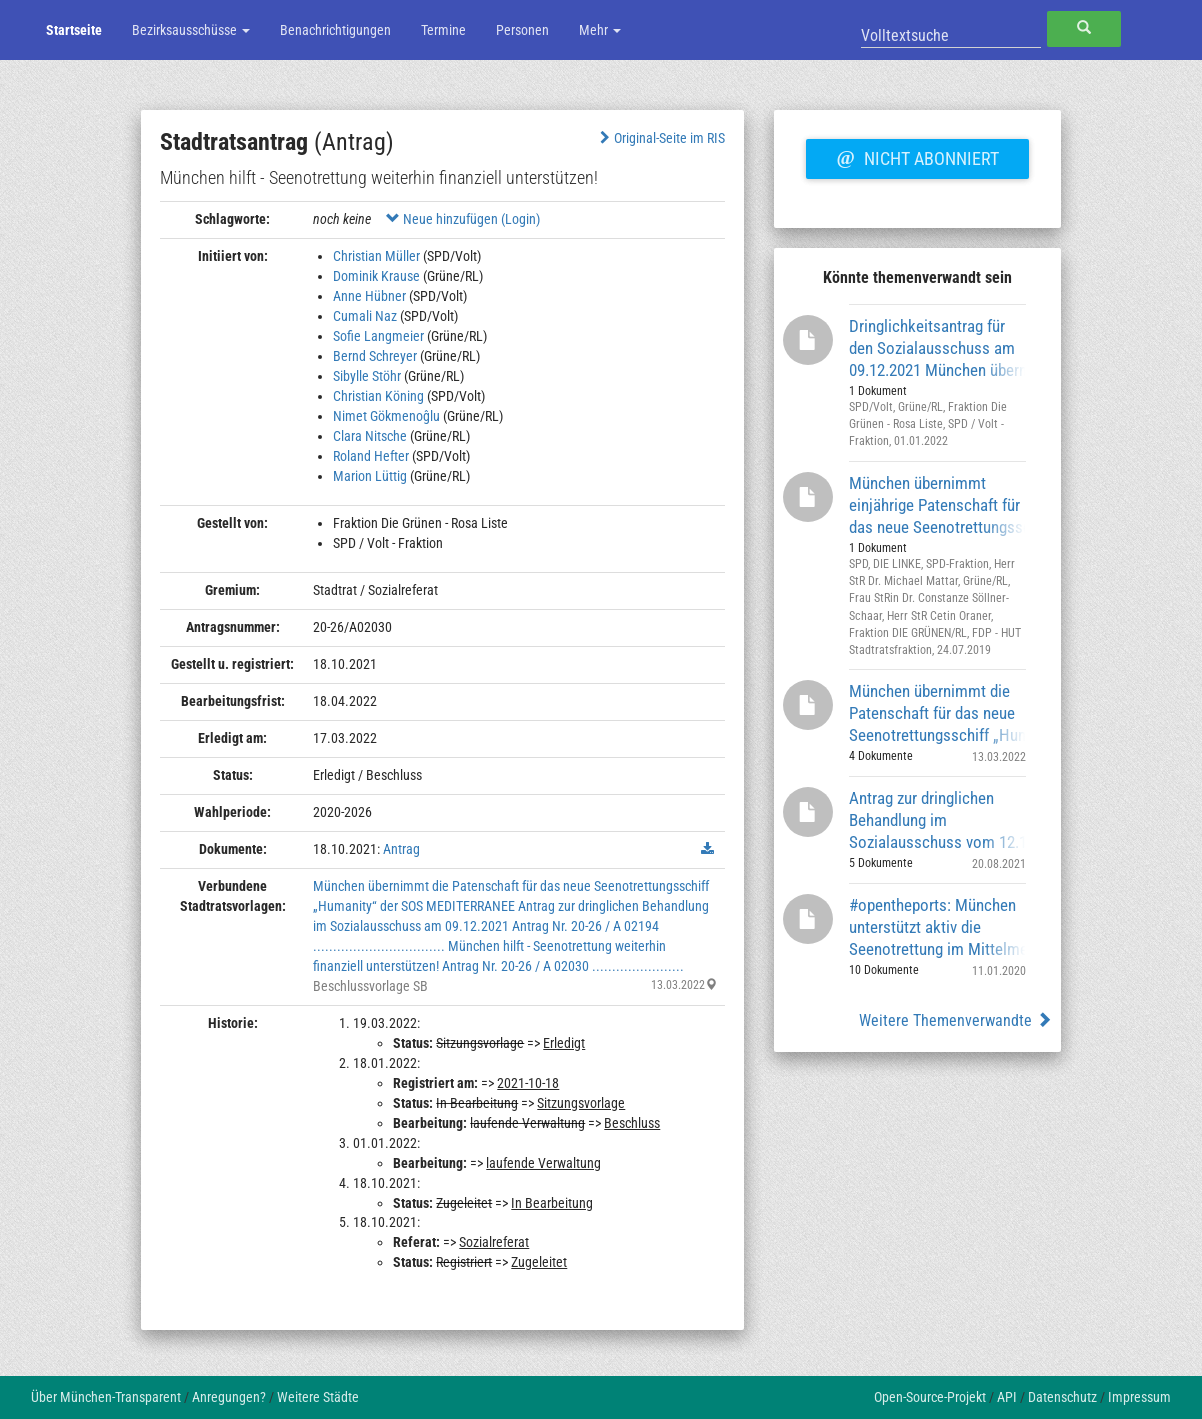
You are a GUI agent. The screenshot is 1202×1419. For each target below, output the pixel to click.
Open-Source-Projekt (930, 1397)
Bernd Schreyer (375, 356)
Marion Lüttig (370, 476)
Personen (522, 30)
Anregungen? (229, 1397)
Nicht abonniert (917, 156)
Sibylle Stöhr (367, 376)
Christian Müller (376, 256)
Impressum (1139, 1397)
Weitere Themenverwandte (955, 1020)
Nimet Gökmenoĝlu (386, 416)
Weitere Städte (318, 1397)
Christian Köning (378, 396)
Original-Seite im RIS (660, 138)
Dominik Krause (376, 276)
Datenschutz (1062, 1397)
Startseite (74, 30)
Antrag (401, 849)
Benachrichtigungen (335, 30)
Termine (443, 30)
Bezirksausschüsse (191, 30)
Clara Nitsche (370, 436)
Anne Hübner (369, 296)
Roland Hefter (371, 456)
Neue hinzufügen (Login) (463, 219)
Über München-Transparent (106, 1397)
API (1007, 1397)
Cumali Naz (365, 316)
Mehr (600, 30)
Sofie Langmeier (378, 336)
